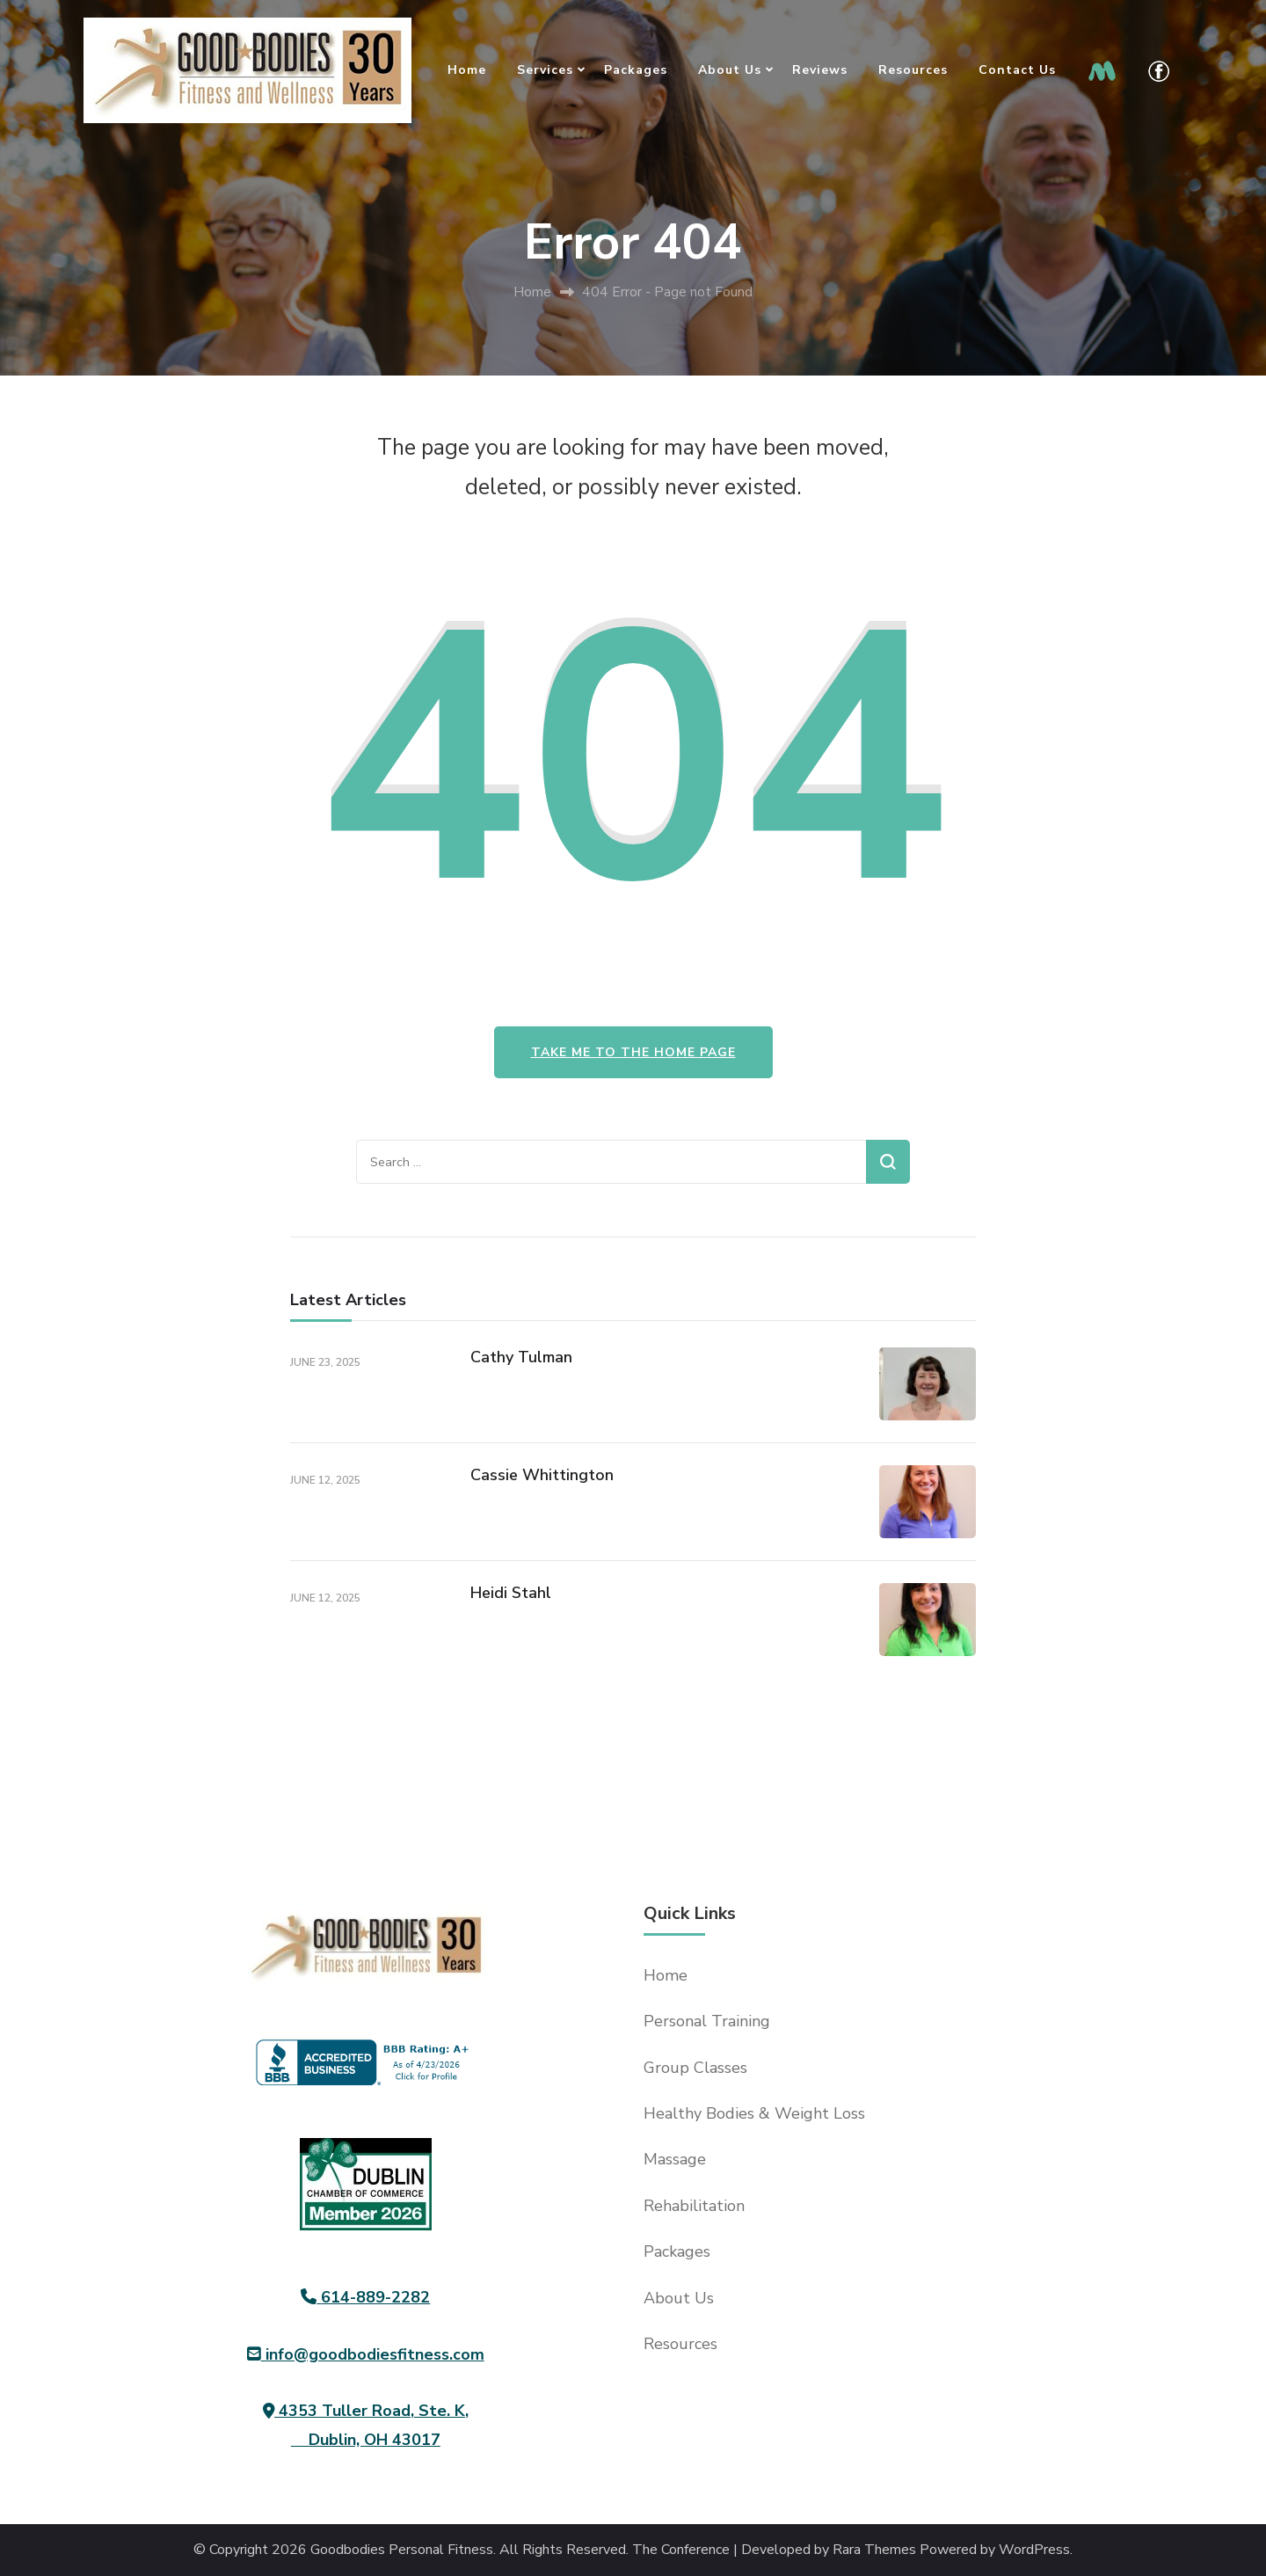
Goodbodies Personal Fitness (401, 2550)
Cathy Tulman (521, 1357)
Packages (635, 70)
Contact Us (1017, 70)
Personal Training (707, 2021)
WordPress (1034, 2550)
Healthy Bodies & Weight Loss (754, 2113)
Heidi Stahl (510, 1592)
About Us (729, 70)
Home (466, 70)
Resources (913, 70)
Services (545, 70)
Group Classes (695, 2067)
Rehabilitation (694, 2205)
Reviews (820, 70)
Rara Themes (874, 2550)
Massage (675, 2159)
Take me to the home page (633, 1052)
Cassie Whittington (542, 1474)
